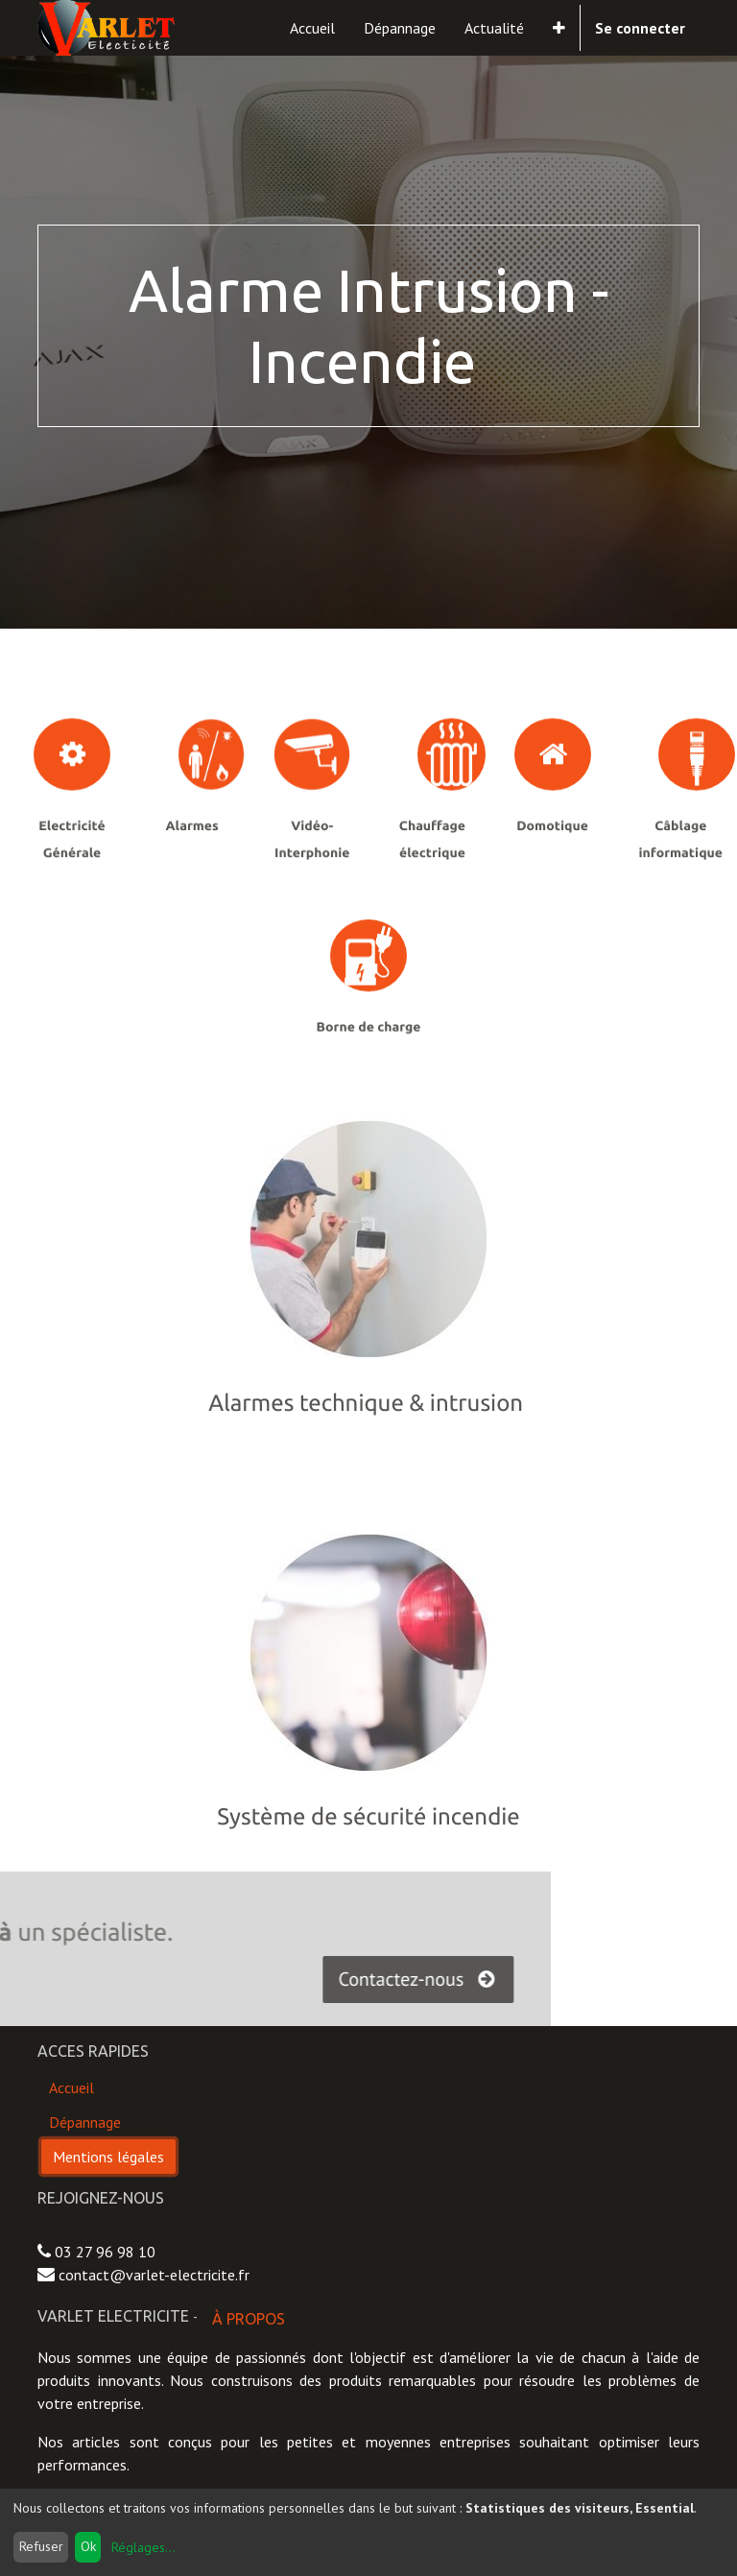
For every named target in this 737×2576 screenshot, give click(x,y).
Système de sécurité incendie (368, 1816)
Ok (88, 2546)
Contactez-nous (168, 1979)
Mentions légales (108, 2156)
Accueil (71, 2087)
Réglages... (143, 2547)
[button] (559, 28)
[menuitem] (312, 28)
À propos (248, 2318)
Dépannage (85, 2122)
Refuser (41, 2546)
